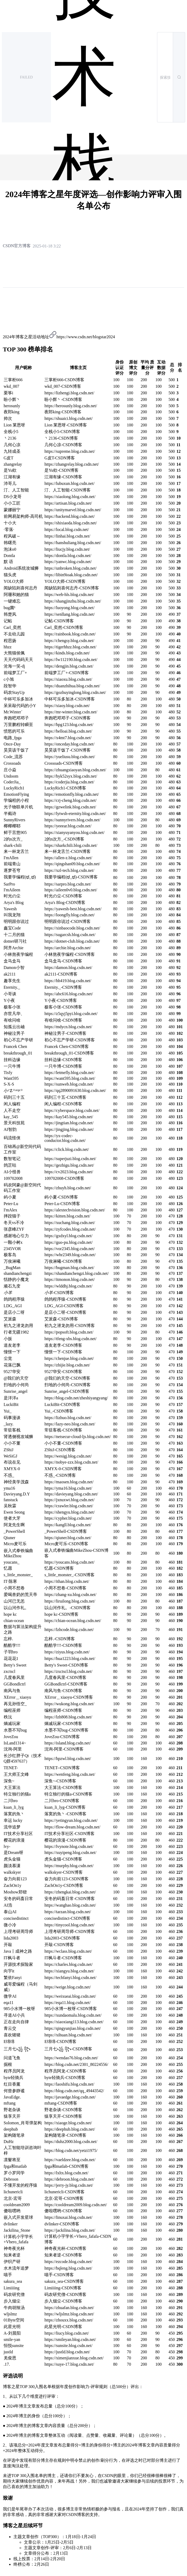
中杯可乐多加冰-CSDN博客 (69, 699)
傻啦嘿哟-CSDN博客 (63, 2211)
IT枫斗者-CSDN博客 (63, 1958)
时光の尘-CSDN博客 (63, 896)
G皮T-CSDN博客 (59, 458)
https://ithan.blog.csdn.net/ (66, 1581)
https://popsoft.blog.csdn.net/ (68, 1332)
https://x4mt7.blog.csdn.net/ (67, 737)
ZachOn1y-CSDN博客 (63, 1885)
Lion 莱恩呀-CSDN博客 (65, 425)
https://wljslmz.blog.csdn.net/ (69, 2314)
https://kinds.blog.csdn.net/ (67, 653)
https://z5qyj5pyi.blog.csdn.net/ (70, 1013)
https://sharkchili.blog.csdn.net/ (70, 845)
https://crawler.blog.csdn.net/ (68, 1506)
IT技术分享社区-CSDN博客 (69, 1833)
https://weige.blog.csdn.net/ (67, 1987)
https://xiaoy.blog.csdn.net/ (67, 705)
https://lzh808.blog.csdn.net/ (68, 1717)
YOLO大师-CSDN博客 (64, 581)
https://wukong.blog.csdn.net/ (69, 1704)
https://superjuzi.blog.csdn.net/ (70, 1158)
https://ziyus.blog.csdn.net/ (67, 1652)
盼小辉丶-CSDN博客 (63, 399)
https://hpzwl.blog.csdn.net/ (67, 1758)
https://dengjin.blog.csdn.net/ (68, 666)
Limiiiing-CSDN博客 (62, 2288)
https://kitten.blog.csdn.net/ (67, 1216)
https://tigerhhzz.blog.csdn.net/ (70, 647)
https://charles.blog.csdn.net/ (68, 1964)
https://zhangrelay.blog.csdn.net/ (71, 464)
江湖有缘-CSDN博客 (63, 477)
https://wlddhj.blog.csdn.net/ (68, 1286)
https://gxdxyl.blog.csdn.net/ (68, 1236)
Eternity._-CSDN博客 (63, 987)
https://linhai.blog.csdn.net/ (67, 536)
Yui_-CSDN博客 (58, 1411)
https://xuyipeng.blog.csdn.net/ (70, 1852)
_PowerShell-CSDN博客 (65, 1531)
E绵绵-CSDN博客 (60, 2041)
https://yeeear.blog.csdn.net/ (67, 826)
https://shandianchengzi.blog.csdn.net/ (76, 1273)
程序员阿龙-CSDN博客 (65, 2071)
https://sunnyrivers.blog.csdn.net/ (72, 820)
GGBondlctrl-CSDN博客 (65, 1684)
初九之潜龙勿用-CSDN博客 (69, 1325)
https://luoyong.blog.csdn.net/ (69, 607)
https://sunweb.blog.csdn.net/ (69, 1084)
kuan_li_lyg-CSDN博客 (64, 1807)
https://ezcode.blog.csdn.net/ (68, 2261)
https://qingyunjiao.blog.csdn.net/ (72, 2028)
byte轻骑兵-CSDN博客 (64, 2077)
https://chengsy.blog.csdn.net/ (69, 640)
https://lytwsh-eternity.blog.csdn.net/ (75, 813)
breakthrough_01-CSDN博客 (69, 1053)
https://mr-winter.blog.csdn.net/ (70, 712)
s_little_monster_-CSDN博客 (69, 1575)
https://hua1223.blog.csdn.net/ (69, 1658)
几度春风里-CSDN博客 (65, 1677)
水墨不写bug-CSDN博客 (66, 1730)
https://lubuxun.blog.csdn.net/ (69, 483)
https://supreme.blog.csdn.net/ (69, 451)
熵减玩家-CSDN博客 (63, 1723)
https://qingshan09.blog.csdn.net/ (72, 864)
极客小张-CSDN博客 (63, 1007)
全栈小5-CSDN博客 (62, 431)
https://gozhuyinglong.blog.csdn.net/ (75, 692)
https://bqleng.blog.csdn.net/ (68, 2268)
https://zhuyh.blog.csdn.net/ (67, 1188)
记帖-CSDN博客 (59, 621)
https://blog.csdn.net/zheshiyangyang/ (76, 1398)
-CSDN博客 (59, 1292)
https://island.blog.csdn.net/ (67, 1743)
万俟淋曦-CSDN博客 (63, 1261)
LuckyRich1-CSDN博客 (65, 788)
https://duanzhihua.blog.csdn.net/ (72, 686)
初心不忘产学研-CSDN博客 (69, 1040)
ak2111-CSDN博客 (60, 974)
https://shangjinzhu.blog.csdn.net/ (72, 601)
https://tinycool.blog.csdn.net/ (69, 1925)
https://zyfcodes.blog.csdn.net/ (70, 1229)
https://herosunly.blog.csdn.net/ (70, 406)
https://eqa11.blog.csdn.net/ (67, 2002)
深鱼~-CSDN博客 (60, 1781)
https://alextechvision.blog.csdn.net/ (74, 1210)
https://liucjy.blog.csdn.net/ (67, 549)
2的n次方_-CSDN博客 (64, 839)
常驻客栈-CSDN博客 (63, 1430)
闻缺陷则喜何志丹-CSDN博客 (71, 588)
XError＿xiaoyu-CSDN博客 (68, 1697)
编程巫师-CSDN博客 (63, 1710)
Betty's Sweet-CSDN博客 (66, 1665)
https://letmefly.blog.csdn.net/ (69, 1072)
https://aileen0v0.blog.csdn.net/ (70, 890)
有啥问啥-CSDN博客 (63, 1020)
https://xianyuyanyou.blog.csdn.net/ (74, 832)
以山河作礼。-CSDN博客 (67, 1607)
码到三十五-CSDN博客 (65, 1097)
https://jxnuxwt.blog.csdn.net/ (69, 1500)
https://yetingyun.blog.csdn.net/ (70, 1820)
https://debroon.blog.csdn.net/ (69, 2179)
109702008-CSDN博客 (64, 1178)
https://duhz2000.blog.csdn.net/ (70, 2141)
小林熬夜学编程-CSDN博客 (69, 954)
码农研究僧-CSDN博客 (65, 2294)
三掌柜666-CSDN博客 (64, 379)
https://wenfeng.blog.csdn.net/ (69, 1774)
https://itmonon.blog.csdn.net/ (69, 1279)
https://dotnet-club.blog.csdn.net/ (72, 941)
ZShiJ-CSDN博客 (59, 1450)
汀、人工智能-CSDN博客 (67, 490)
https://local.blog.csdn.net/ (66, 529)
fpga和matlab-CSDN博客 (66, 2166)
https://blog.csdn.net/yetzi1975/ (70, 2150)
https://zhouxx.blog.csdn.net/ (68, 2320)
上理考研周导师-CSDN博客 (69, 1931)
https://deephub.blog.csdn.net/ (69, 2129)
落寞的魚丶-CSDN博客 (65, 1814)
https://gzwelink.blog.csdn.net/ (70, 807)
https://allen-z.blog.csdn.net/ (68, 858)
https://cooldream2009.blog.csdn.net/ (75, 2204)
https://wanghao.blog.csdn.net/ (70, 1905)
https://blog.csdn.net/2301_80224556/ (76, 2064)
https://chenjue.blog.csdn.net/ (69, 1358)
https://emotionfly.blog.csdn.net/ (71, 794)
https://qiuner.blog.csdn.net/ (67, 1537)
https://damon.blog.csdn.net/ (68, 967)
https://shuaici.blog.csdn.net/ (68, 418)
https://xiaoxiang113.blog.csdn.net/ (73, 2022)
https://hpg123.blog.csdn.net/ (68, 724)
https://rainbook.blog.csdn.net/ (70, 634)
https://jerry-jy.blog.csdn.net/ (68, 2185)
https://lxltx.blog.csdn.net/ (66, 2173)
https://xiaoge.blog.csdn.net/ (68, 2123)
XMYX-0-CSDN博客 (63, 1468)
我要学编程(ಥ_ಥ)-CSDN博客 (71, 877)
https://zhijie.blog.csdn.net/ (67, 1365)
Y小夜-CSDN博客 (60, 1000)
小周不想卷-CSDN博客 (65, 1588)
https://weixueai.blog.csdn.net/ (70, 1996)
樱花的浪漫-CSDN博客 (65, 1840)
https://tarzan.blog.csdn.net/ (67, 1911)
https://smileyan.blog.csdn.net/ (70, 2339)
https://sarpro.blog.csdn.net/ (67, 884)
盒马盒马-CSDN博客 (63, 961)
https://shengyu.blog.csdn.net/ (69, 1512)
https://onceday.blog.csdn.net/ (69, 744)
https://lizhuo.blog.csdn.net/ (67, 1417)
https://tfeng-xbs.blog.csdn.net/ (70, 1338)
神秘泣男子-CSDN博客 (65, 1033)
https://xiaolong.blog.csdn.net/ (69, 496)
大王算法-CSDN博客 (63, 1787)
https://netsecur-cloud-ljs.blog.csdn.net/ (77, 1436)
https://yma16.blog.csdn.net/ (68, 1488)
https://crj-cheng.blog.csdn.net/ (70, 800)
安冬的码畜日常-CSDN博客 (69, 1898)
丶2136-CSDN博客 (61, 438)
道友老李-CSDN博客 (63, 1345)
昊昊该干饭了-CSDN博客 (67, 750)
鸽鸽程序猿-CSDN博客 (65, 1299)
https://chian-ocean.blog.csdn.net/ (72, 1620)
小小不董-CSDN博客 (63, 1443)
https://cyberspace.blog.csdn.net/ (71, 1110)
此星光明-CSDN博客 (63, 2326)
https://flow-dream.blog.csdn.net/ (72, 1827)
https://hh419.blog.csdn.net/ (67, 980)
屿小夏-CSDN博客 (61, 1197)
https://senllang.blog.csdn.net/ (69, 614)
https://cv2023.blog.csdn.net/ (68, 1172)
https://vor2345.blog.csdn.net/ (69, 1248)
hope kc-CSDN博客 (61, 1614)
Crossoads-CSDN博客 (63, 763)
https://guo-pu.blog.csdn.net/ (68, 1242)
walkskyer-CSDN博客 (63, 1872)
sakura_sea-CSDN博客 (64, 2281)
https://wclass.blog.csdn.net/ (68, 1951)
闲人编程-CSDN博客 (63, 1104)
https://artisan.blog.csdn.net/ (68, 503)
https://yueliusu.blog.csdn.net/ (69, 756)
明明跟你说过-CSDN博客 (67, 921)
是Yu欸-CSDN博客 (61, 470)
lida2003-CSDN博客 (62, 1938)
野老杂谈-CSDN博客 (63, 2109)
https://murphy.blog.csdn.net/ (69, 1865)
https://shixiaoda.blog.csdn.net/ (70, 523)
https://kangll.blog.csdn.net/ (67, 1525)
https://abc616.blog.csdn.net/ (68, 994)
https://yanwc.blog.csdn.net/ (68, 561)
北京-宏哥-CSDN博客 (64, 2198)
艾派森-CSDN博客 (61, 1319)
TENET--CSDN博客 (62, 1768)
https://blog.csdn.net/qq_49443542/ (74, 2090)
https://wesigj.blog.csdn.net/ (68, 1456)
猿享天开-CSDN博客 (63, 2116)
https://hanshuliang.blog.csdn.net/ (72, 542)
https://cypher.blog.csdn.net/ (68, 1518)
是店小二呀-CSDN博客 (65, 1312)
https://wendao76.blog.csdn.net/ (71, 2058)
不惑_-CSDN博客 (60, 1475)
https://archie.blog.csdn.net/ (67, 948)
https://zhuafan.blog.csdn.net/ (69, 2307)
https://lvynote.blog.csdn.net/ (68, 1846)
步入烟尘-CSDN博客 (63, 2301)
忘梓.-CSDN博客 (59, 1639)
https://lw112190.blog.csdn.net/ (70, 659)
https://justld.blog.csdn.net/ (67, 2352)
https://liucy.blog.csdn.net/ (66, 2333)
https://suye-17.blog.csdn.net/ (69, 2364)
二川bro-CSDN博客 (61, 1800)
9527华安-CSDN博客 (63, 1371)
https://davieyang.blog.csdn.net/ (71, 1494)
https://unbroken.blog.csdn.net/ (70, 568)
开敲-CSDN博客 (59, 1944)
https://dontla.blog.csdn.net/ (67, 555)
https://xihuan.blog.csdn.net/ (68, 2035)
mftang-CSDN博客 (60, 2103)
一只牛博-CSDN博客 (63, 1066)
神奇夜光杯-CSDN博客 (65, 2248)
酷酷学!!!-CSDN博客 (63, 1645)
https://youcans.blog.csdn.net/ (69, 1562)
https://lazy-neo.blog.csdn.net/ (69, 1424)
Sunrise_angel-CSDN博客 (66, 1391)
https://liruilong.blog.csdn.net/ (69, 1601)
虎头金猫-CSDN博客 (63, 1859)
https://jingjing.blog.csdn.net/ (69, 1129)
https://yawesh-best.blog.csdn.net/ (72, 909)
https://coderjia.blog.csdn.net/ (69, 782)
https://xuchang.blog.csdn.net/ (69, 1222)
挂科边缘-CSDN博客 (63, 1059)
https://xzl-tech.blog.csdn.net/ (69, 870)
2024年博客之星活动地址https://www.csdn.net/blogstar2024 (59, 337)
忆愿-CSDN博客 (59, 1568)
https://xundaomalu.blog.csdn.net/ (72, 2015)
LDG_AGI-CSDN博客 (64, 1306)
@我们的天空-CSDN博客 (67, 1378)
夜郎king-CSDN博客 (62, 412)
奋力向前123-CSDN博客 (66, 1879)
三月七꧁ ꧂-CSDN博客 (68, 2049)
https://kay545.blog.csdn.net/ (68, 1117)
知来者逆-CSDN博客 (63, 2255)
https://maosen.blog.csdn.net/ (69, 1482)
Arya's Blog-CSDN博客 (64, 902)
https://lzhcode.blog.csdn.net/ (69, 1629)
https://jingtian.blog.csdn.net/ (69, 1123)
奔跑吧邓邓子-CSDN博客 (67, 718)
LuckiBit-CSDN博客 (62, 1404)
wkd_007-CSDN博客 (62, 386)
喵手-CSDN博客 (59, 2274)
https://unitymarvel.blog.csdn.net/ (72, 510)
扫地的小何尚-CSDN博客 (67, 1385)
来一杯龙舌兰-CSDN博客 (67, 851)
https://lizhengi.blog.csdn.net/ (69, 393)
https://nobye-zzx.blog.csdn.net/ (71, 1462)
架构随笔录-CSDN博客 (65, 2135)
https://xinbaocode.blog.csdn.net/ (72, 928)
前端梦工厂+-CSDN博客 (66, 672)
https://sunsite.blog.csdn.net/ (68, 2345)
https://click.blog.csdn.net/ (66, 1149)
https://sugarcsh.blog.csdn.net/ (69, 934)
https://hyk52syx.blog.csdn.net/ (70, 776)
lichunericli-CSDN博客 (64, 2192)
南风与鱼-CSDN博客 (63, 1690)
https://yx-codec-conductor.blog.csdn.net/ (65, 1138)
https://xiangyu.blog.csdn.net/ (69, 1971)
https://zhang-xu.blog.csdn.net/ (70, 1594)
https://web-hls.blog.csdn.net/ (69, 594)
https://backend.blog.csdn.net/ (69, 516)
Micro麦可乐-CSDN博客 (66, 1543)
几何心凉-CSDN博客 (63, 444)
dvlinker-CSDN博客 (61, 2224)
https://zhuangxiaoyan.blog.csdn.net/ (75, 770)
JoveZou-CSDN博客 (62, 1736)
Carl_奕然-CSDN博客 (63, 627)
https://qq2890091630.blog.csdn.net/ (75, 1090)
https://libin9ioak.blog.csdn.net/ (71, 575)
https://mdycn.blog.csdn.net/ (68, 1027)
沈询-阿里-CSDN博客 (64, 1749)
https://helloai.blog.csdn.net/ (68, 731)
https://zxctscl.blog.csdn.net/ (68, 1671)
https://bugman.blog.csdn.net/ (69, 1267)
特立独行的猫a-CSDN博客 (68, 1794)
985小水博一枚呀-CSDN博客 (70, 2008)
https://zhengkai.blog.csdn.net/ (70, 1892)
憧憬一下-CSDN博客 (63, 1352)
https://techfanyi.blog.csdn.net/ (70, 1977)
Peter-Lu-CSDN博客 (62, 1203)
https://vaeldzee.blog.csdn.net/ (69, 2159)
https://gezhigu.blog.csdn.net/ (69, 1165)
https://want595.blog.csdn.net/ (69, 1078)
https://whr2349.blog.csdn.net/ (70, 1254)
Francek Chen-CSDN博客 (66, 1046)
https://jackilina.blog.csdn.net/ (69, 2230)
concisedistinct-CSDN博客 (67, 1918)
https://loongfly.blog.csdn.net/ (69, 915)
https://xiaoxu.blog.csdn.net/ (68, 679)
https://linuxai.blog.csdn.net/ (68, 2217)
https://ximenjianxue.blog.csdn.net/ (73, 2358)
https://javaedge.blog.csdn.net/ (70, 2097)
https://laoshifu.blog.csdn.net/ (69, 2084)
